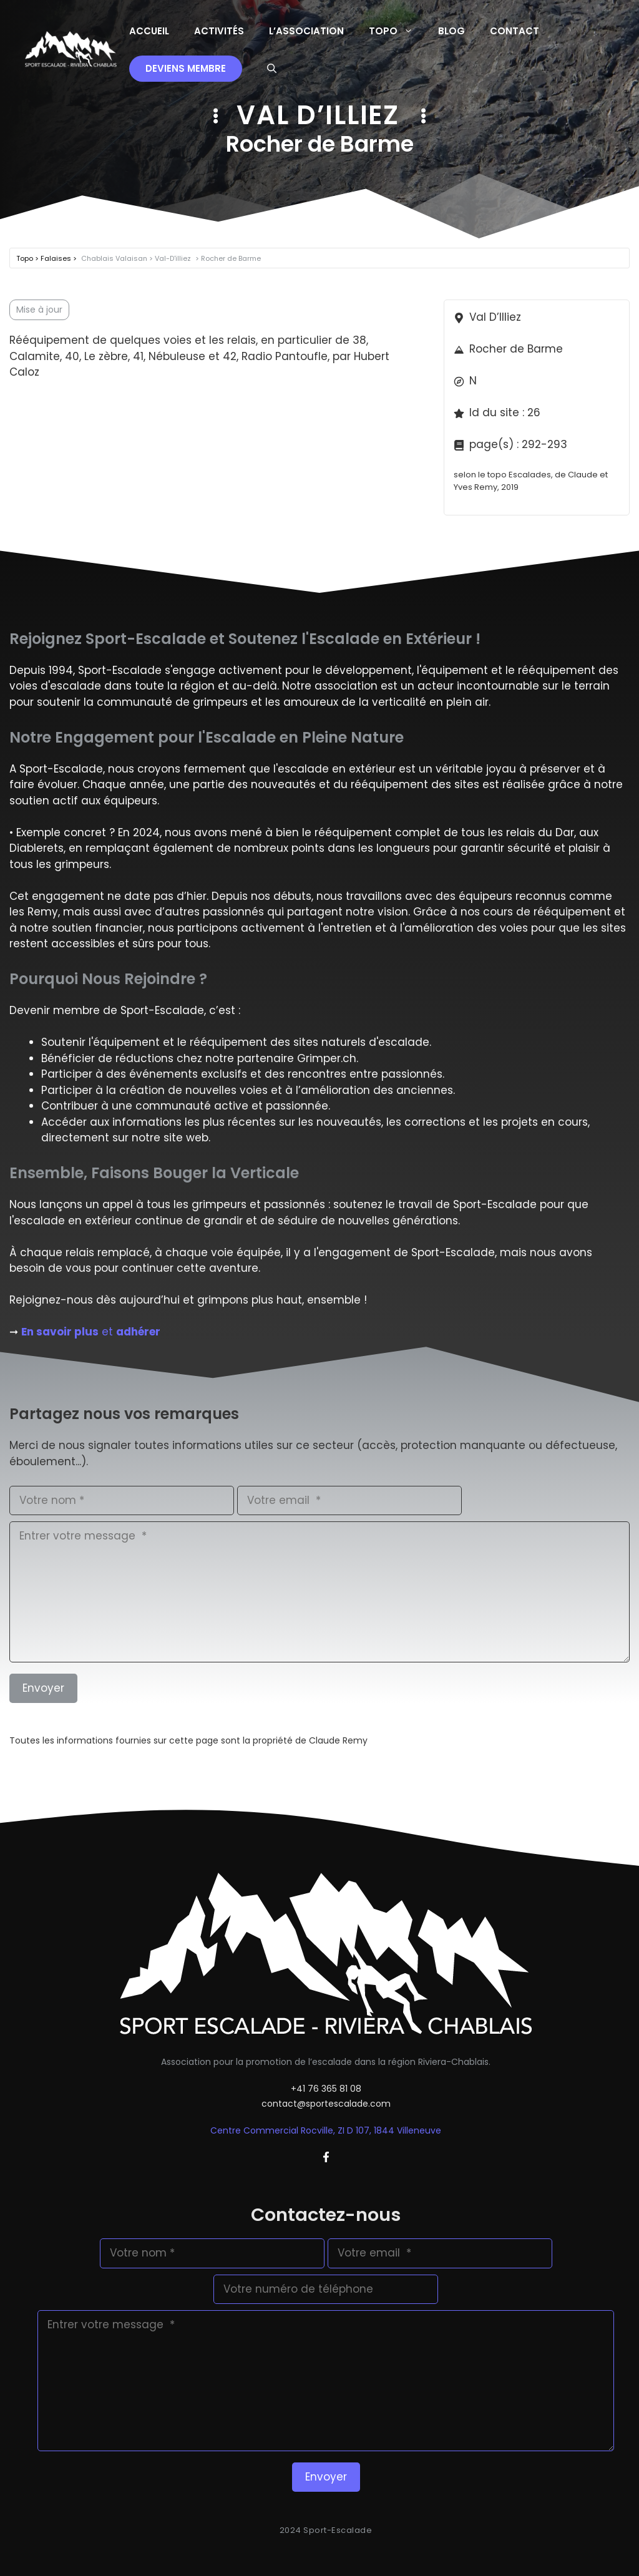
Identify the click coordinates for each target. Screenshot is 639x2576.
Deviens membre (185, 68)
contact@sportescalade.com (326, 2103)
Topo (397, 31)
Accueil (149, 30)
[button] (272, 68)
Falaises (57, 258)
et (90, 1331)
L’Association (306, 30)
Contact (514, 30)
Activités (219, 30)
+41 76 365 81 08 (326, 2088)
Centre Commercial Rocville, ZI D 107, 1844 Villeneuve (325, 2130)
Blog (451, 30)
